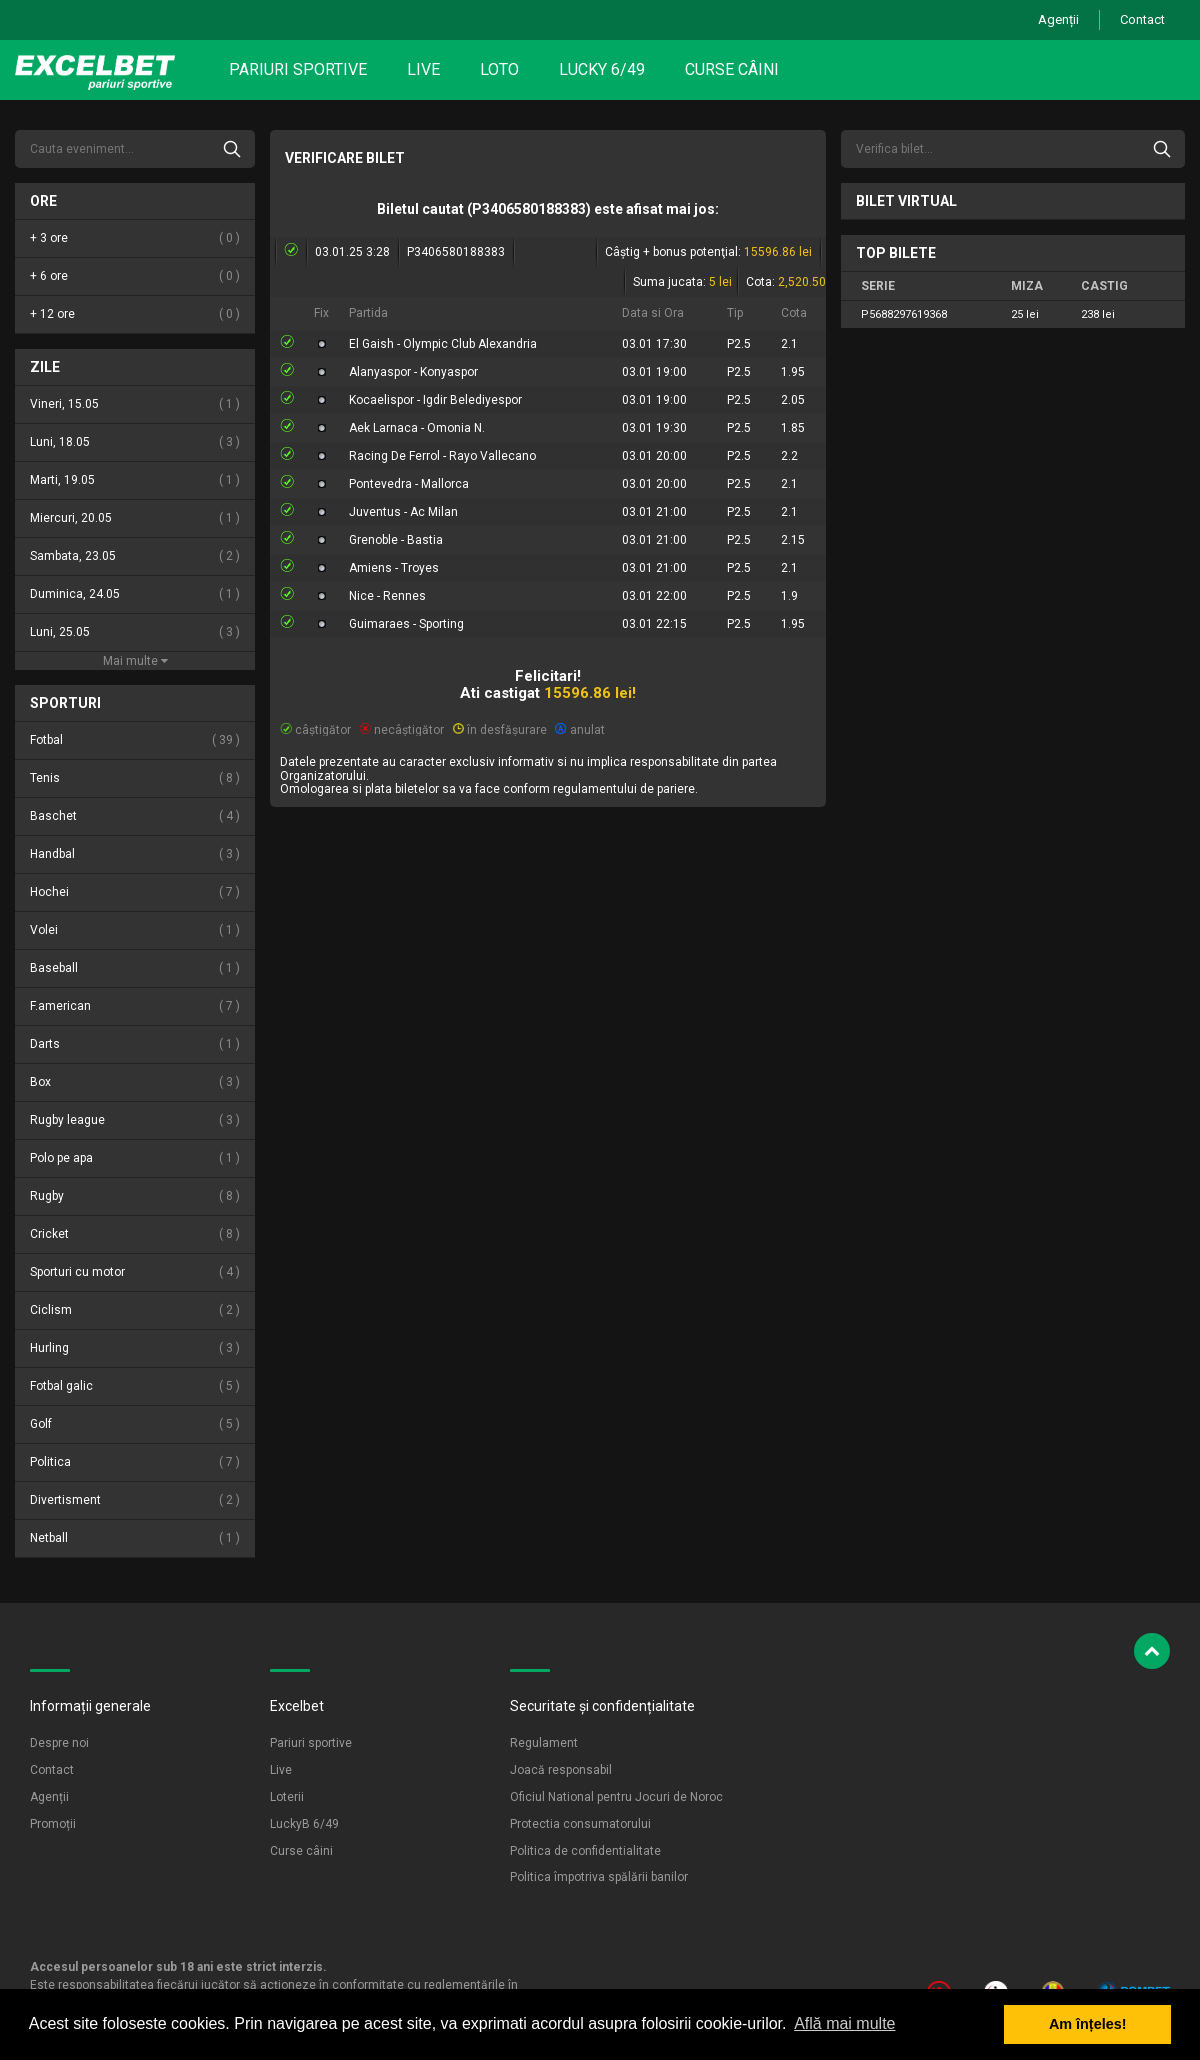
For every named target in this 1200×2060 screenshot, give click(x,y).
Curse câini (732, 69)
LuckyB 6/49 (304, 1824)
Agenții (1058, 19)
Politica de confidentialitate (585, 1851)
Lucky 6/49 (602, 69)
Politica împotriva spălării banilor (599, 1877)
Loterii (287, 1797)
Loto (499, 69)
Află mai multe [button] (844, 2023)
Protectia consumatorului (580, 1824)
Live (423, 69)
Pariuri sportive (298, 69)
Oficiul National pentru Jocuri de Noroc (616, 1797)
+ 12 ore (135, 314)
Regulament (544, 1743)
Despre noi (59, 1743)
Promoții (53, 1824)
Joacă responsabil (561, 1770)
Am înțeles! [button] (1088, 2024)
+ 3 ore (135, 238)
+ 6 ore (135, 276)
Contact (1142, 19)
